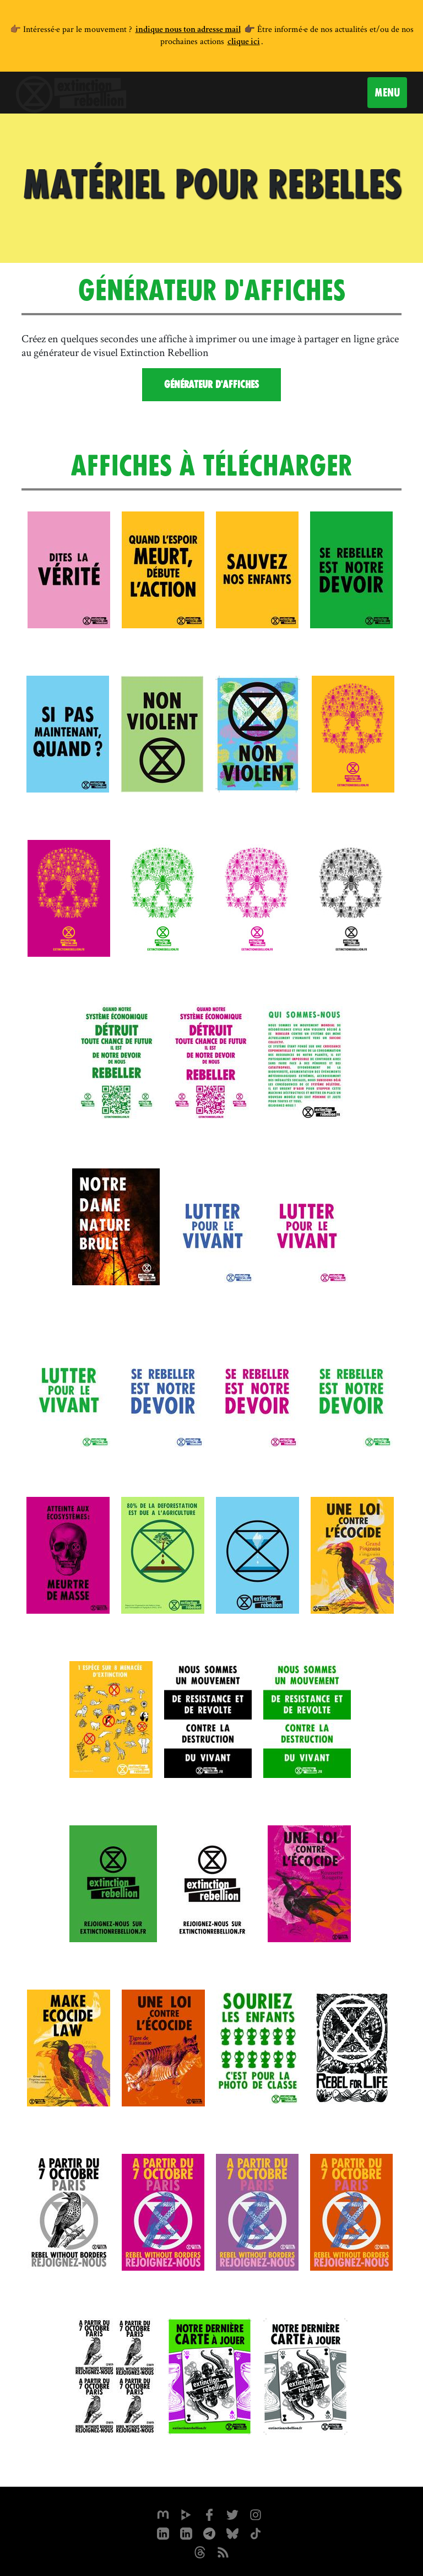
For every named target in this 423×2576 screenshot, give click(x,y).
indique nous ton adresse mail (188, 30)
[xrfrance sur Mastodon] (163, 2513)
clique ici (243, 42)
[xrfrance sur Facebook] (209, 2513)
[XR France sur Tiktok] (255, 2532)
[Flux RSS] (223, 2551)
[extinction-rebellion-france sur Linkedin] (186, 2532)
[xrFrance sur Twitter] (232, 2513)
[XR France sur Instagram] (209, 2532)
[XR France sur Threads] (200, 2551)
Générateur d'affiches (211, 384)
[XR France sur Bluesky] (232, 2532)
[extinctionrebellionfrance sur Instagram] (255, 2513)
